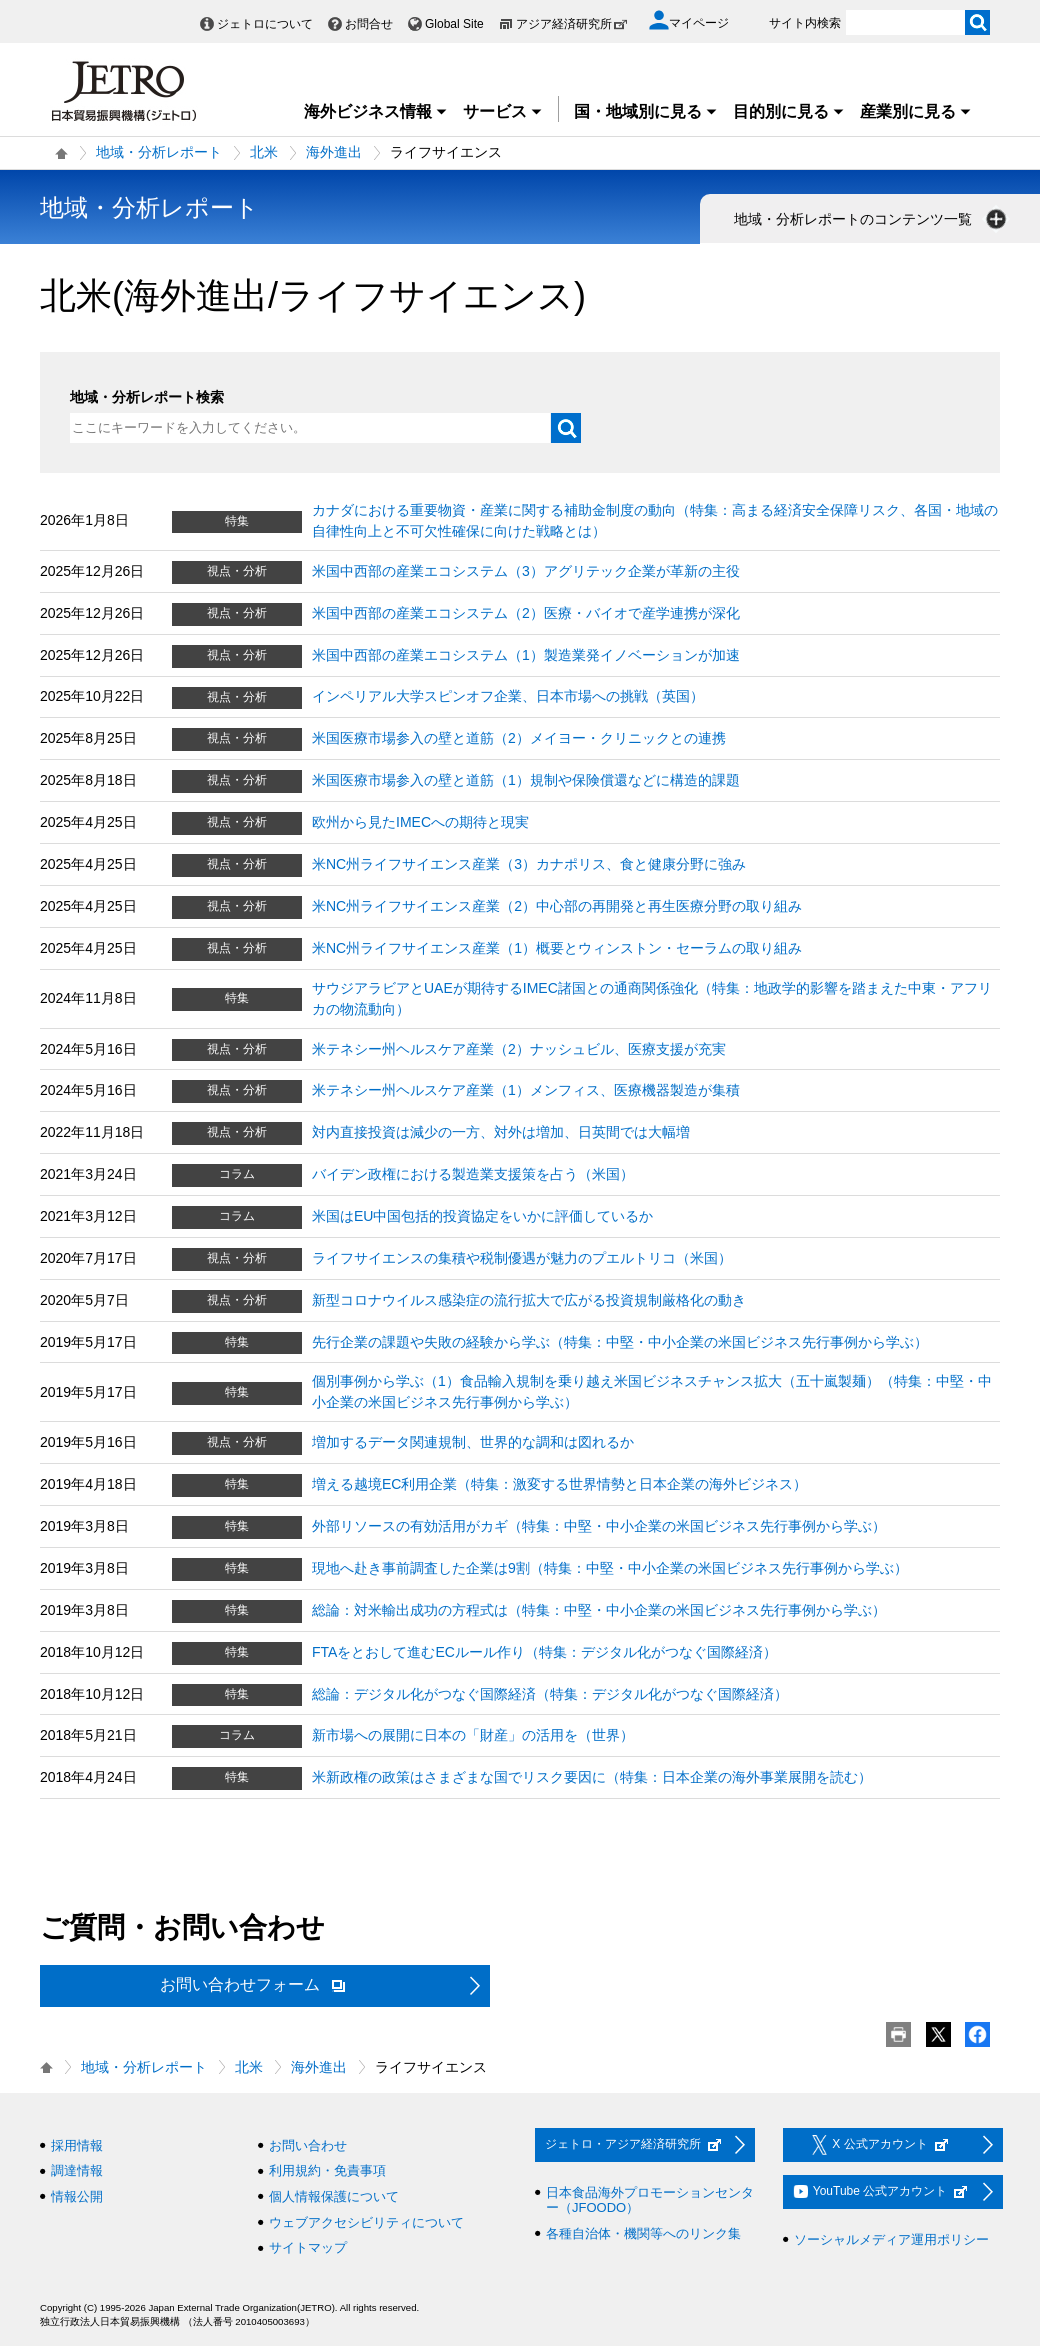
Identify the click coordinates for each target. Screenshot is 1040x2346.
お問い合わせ (308, 2145)
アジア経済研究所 (572, 24)
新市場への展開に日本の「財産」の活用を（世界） (473, 1735)
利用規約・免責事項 (327, 2170)
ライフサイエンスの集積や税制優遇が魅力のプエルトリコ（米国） (522, 1258)
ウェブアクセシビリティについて (366, 2222)
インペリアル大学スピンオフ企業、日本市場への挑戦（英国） (508, 696)
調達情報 (77, 2170)
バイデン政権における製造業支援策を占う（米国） (473, 1174)
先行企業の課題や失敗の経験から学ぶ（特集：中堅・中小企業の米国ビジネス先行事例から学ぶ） (620, 1342)
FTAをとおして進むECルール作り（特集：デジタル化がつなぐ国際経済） (544, 1652)
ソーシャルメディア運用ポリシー (891, 2239)
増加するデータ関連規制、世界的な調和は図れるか (473, 1442)
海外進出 (334, 152)
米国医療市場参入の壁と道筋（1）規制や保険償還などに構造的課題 (526, 780)
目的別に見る (789, 111)
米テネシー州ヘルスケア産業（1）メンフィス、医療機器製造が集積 (526, 1090)
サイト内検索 (805, 23)
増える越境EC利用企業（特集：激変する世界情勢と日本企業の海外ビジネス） (559, 1484)
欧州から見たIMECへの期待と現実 (420, 822)
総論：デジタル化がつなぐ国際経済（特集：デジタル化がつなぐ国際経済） (550, 1694)
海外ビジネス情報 (376, 111)
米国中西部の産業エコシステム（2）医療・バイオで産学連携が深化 (526, 613)
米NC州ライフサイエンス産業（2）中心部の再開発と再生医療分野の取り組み (557, 906)
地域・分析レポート (159, 152)
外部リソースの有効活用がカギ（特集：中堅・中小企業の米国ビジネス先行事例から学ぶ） (599, 1526)
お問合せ (369, 24)
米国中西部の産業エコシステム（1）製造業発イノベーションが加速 (526, 655)
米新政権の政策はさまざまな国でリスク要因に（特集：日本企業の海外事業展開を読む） (592, 1777)
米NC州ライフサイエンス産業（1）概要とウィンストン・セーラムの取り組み (557, 948)
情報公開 (77, 2196)
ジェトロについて (265, 24)
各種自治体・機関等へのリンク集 (643, 2233)
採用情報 (77, 2145)
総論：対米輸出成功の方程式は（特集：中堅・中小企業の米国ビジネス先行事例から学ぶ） (599, 1610)
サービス (503, 111)
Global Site (454, 24)
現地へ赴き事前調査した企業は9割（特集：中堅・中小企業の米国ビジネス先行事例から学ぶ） (610, 1568)
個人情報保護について (334, 2196)
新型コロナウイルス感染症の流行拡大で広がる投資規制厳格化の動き (529, 1300)
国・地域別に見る (646, 111)
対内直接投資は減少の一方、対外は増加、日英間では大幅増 (501, 1132)
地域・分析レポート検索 (147, 397)
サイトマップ (308, 2247)
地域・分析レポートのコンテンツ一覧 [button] (872, 219)
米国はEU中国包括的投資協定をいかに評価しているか (482, 1216)
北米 (264, 152)
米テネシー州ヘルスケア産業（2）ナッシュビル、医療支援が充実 (519, 1049)
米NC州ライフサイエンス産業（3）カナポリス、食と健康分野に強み (529, 864)
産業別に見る (916, 111)
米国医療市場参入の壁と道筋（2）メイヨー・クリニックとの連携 (519, 738)
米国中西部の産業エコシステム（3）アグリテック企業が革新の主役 (526, 571)
